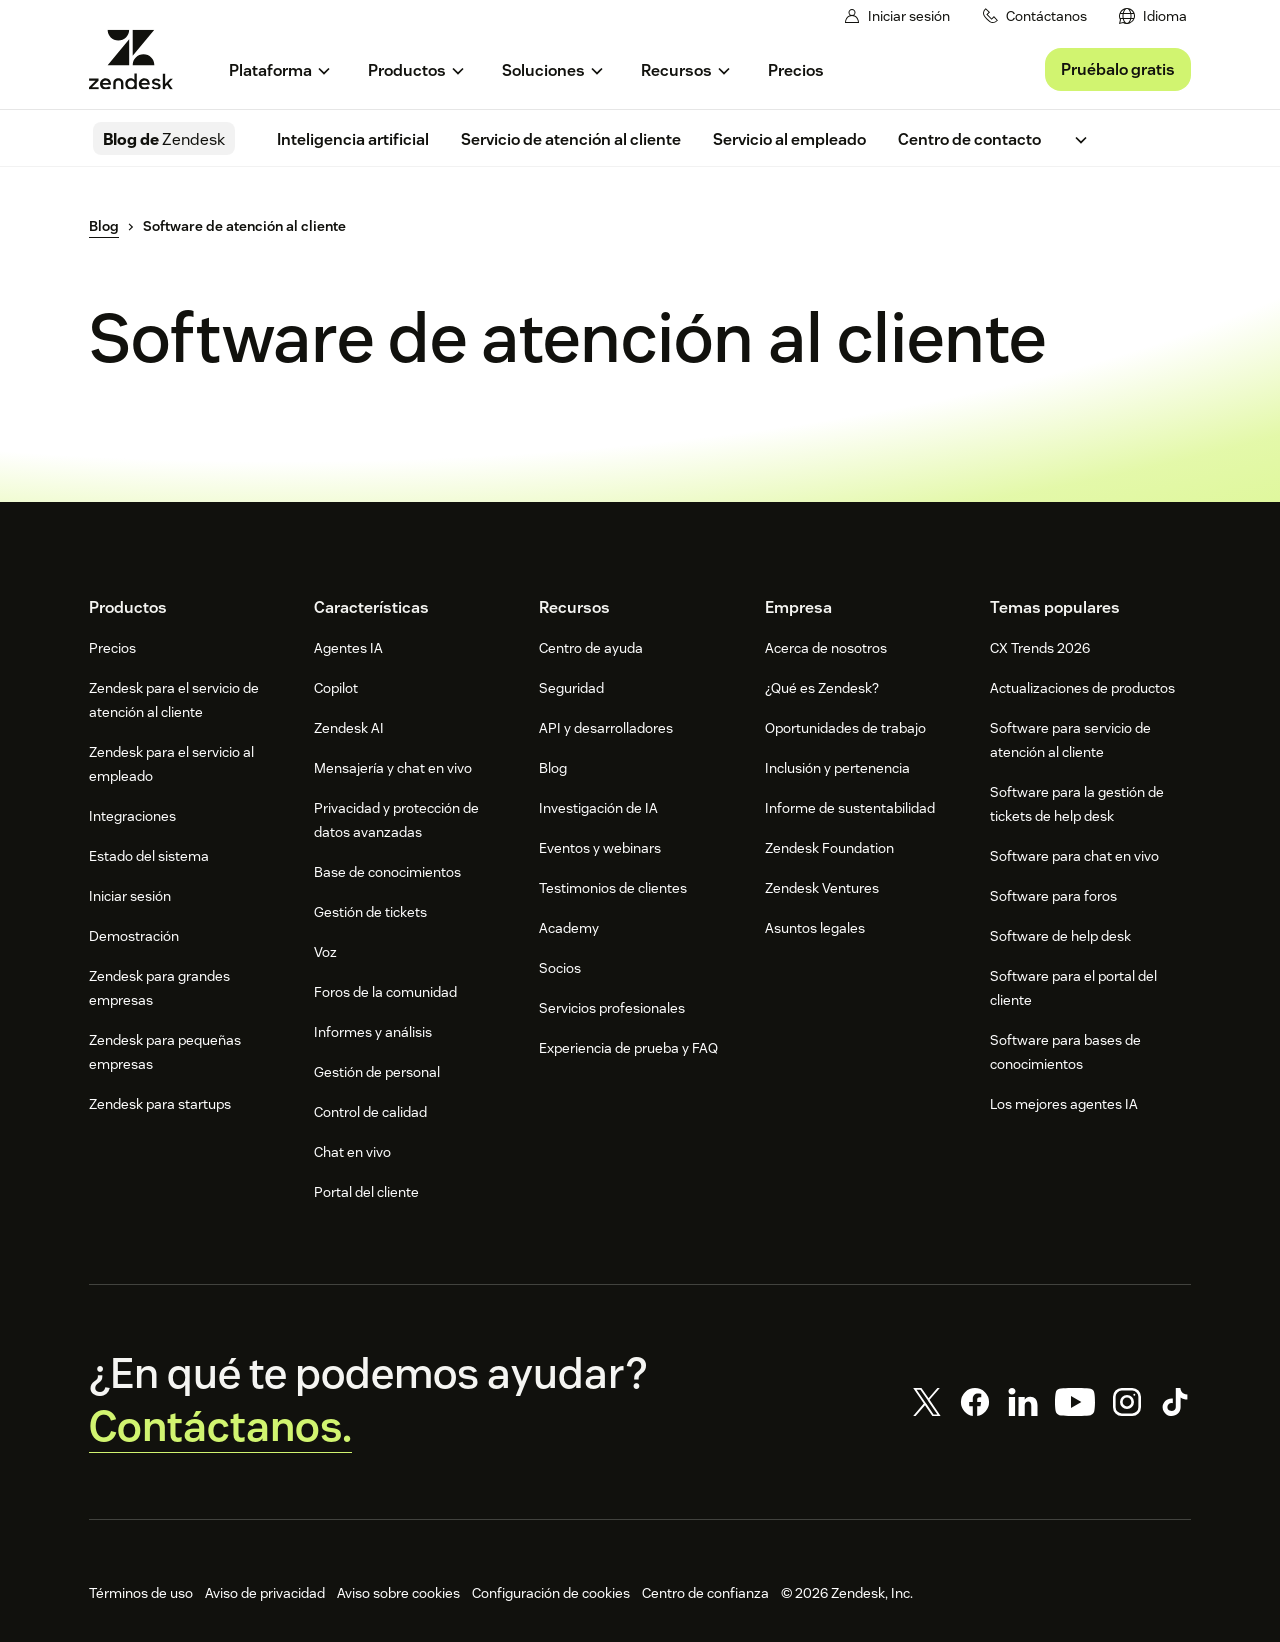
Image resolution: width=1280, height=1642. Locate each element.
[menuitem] (1153, 16)
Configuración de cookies (551, 1593)
